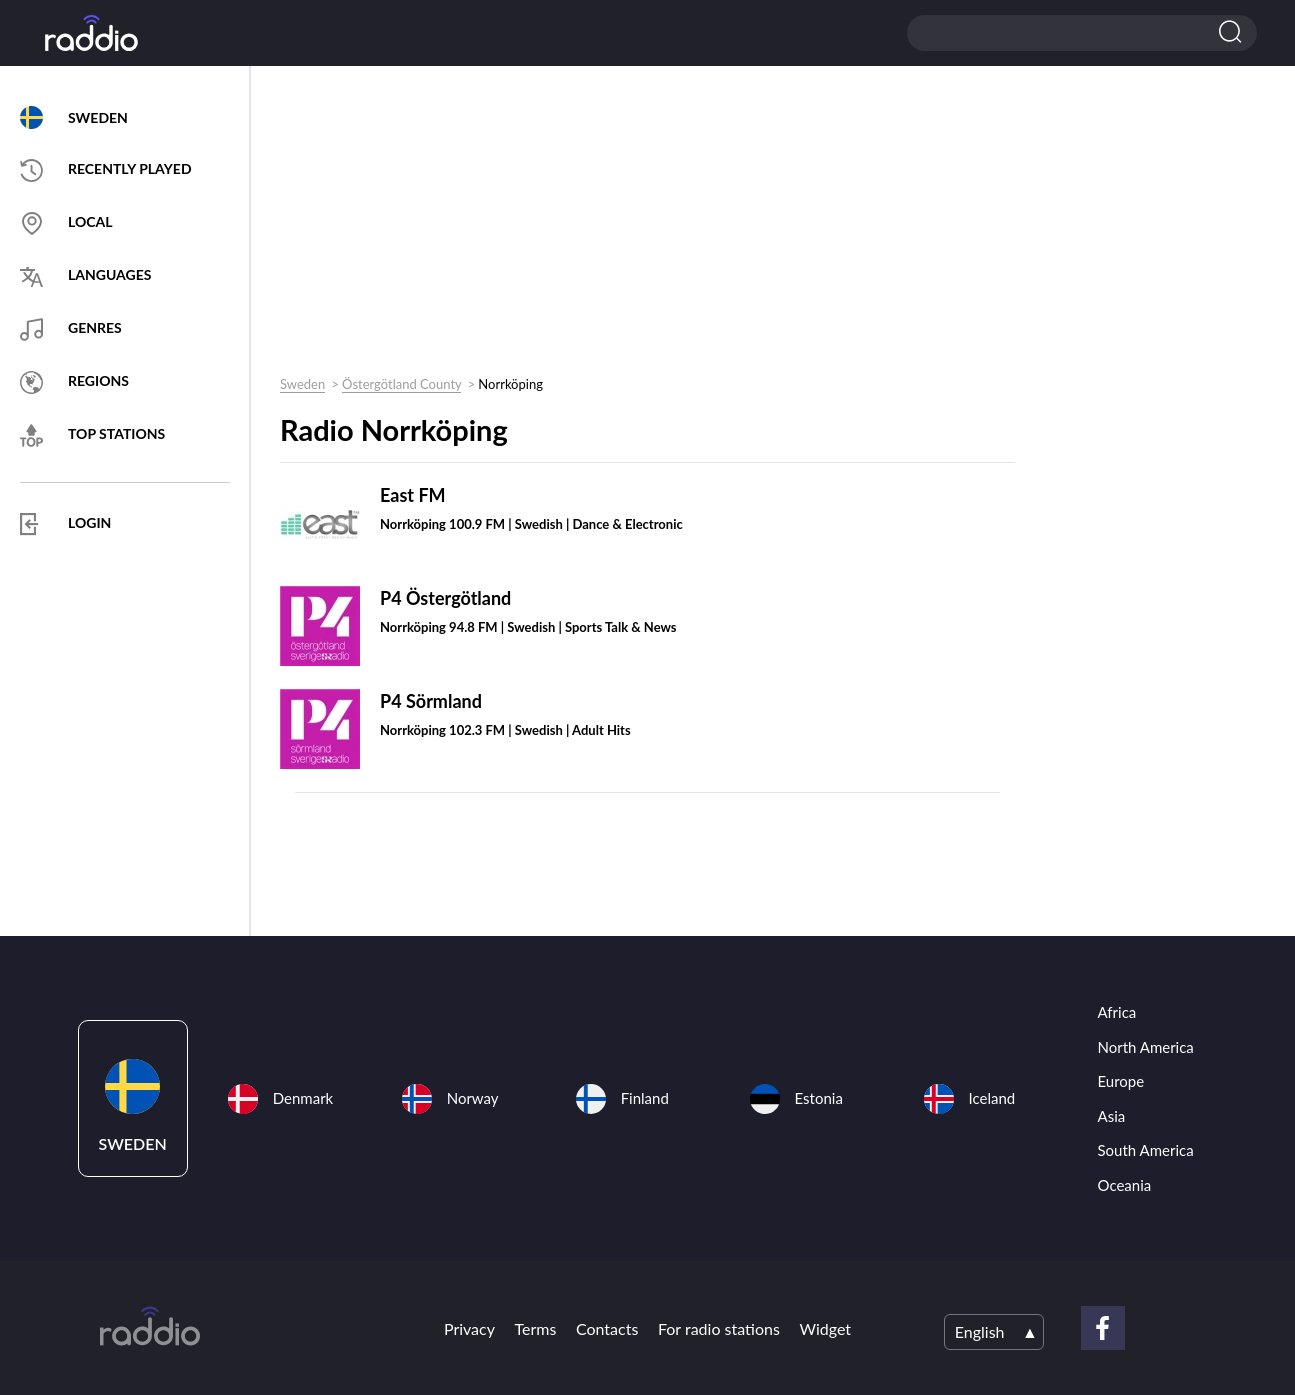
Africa (1117, 1012)
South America (1146, 1150)
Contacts (607, 1328)
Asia (1112, 1116)
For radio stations (719, 1328)
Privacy (469, 1328)
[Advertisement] (640, 226)
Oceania (1125, 1185)
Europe (1121, 1081)
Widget (825, 1328)
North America (1146, 1047)
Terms (536, 1328)
